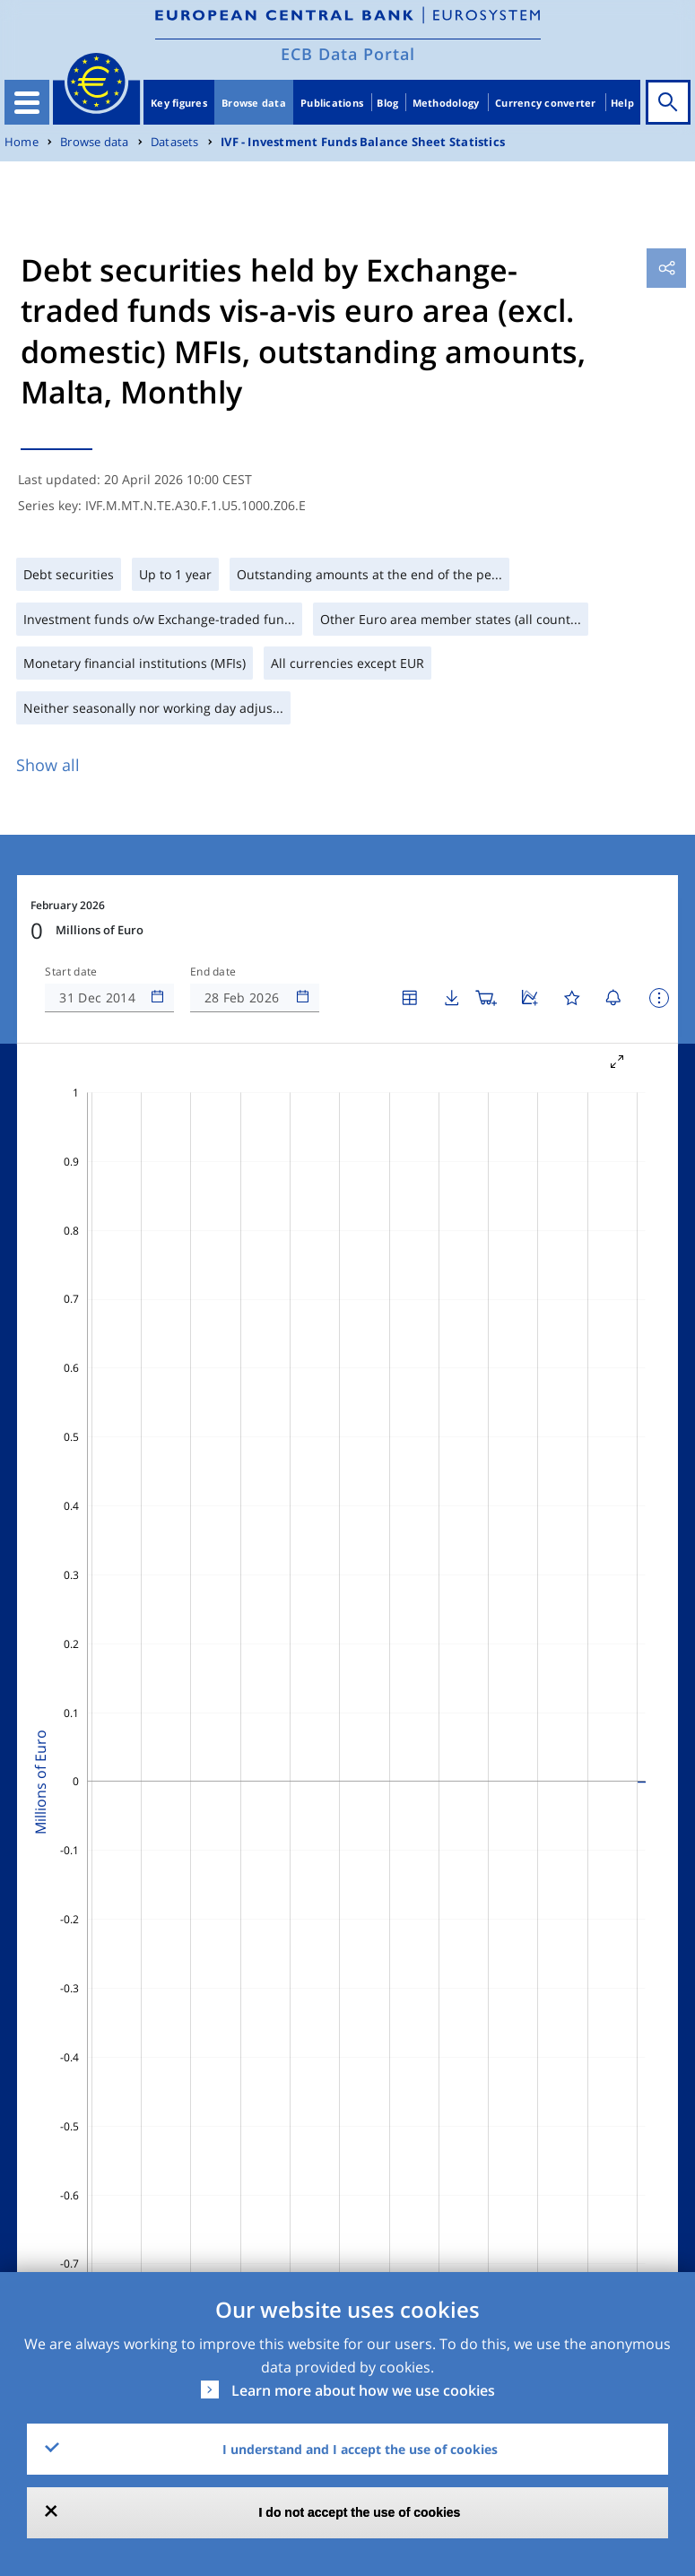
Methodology (446, 102)
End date (213, 972)
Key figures (179, 102)
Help (622, 102)
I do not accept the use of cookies (360, 2512)
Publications (331, 102)
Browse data (254, 102)
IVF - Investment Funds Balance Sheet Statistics (363, 142)
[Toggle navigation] (26, 102)
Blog (387, 102)
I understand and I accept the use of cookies (360, 2449)
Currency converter (545, 102)
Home (21, 142)
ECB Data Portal (348, 54)
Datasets (175, 142)
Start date (71, 972)
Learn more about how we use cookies (363, 2390)
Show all (48, 765)
